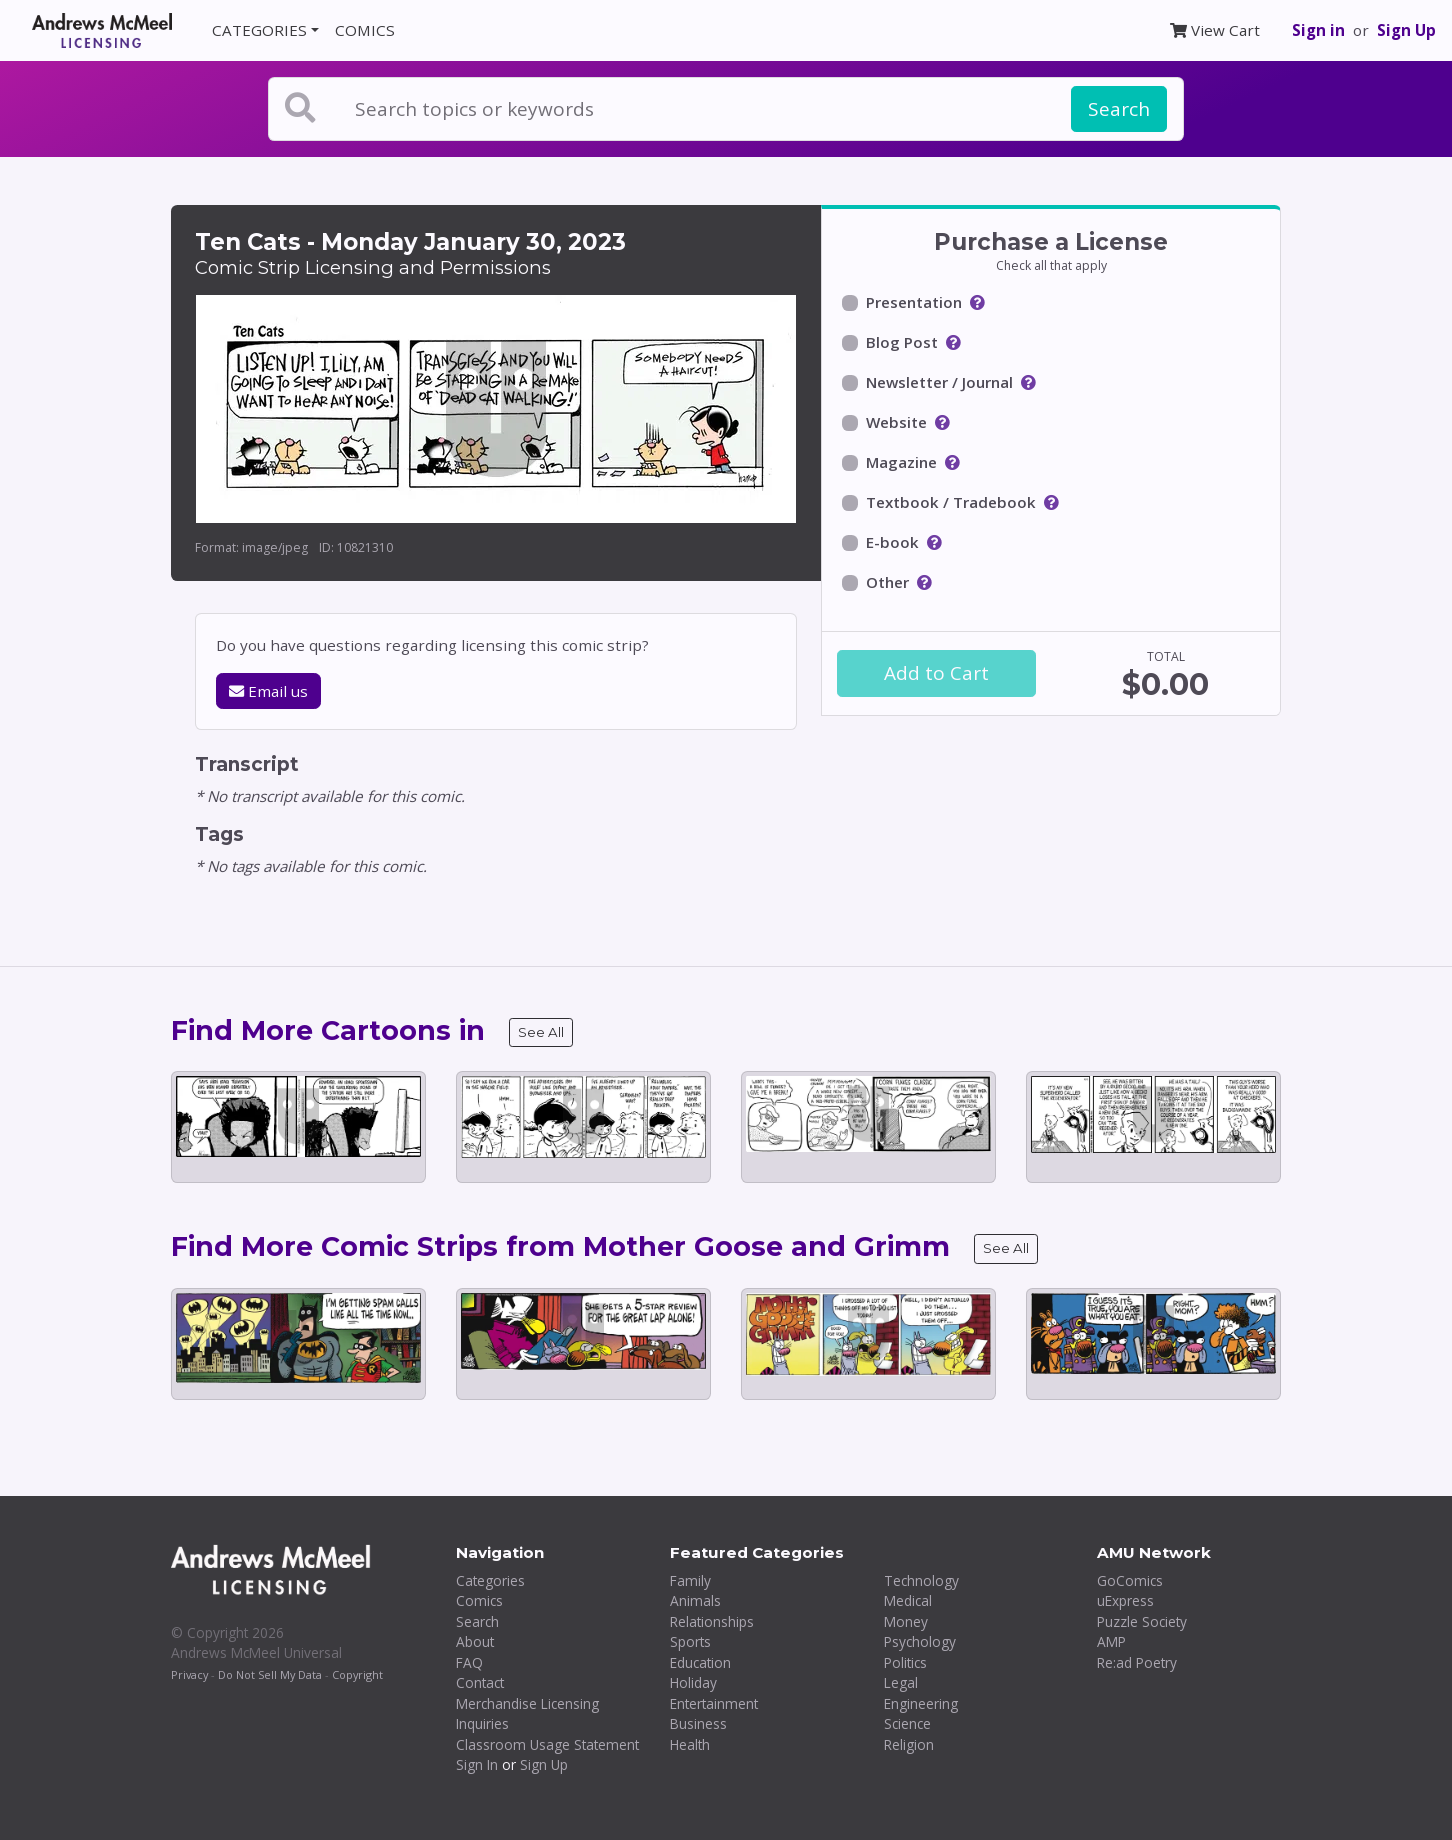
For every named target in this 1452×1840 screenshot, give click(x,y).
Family (690, 1580)
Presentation (914, 302)
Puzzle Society (1142, 1621)
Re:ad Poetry (1137, 1662)
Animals (695, 1600)
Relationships (712, 1621)
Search (1119, 109)
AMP (1111, 1641)
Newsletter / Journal (939, 382)
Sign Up (1406, 30)
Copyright (357, 1674)
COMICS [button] (365, 30)
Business (698, 1723)
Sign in (1318, 30)
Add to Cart (936, 673)
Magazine (901, 462)
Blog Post (902, 342)
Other (887, 582)
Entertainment (714, 1703)
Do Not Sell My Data (270, 1674)
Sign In (477, 1764)
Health (690, 1744)
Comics (479, 1600)
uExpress (1125, 1600)
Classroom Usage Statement (547, 1744)
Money (906, 1621)
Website (896, 422)
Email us (268, 691)
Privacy (189, 1674)
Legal (901, 1682)
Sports (690, 1641)
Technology (921, 1580)
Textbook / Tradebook (951, 502)
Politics (905, 1662)
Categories (490, 1580)
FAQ (469, 1662)
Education (700, 1662)
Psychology (920, 1641)
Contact (480, 1682)
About (475, 1641)
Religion (909, 1744)
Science (907, 1723)
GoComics (1130, 1580)
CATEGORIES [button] (259, 30)
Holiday (693, 1682)
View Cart (1215, 30)
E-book (892, 542)
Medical (908, 1600)
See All (541, 1032)
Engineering (921, 1703)
